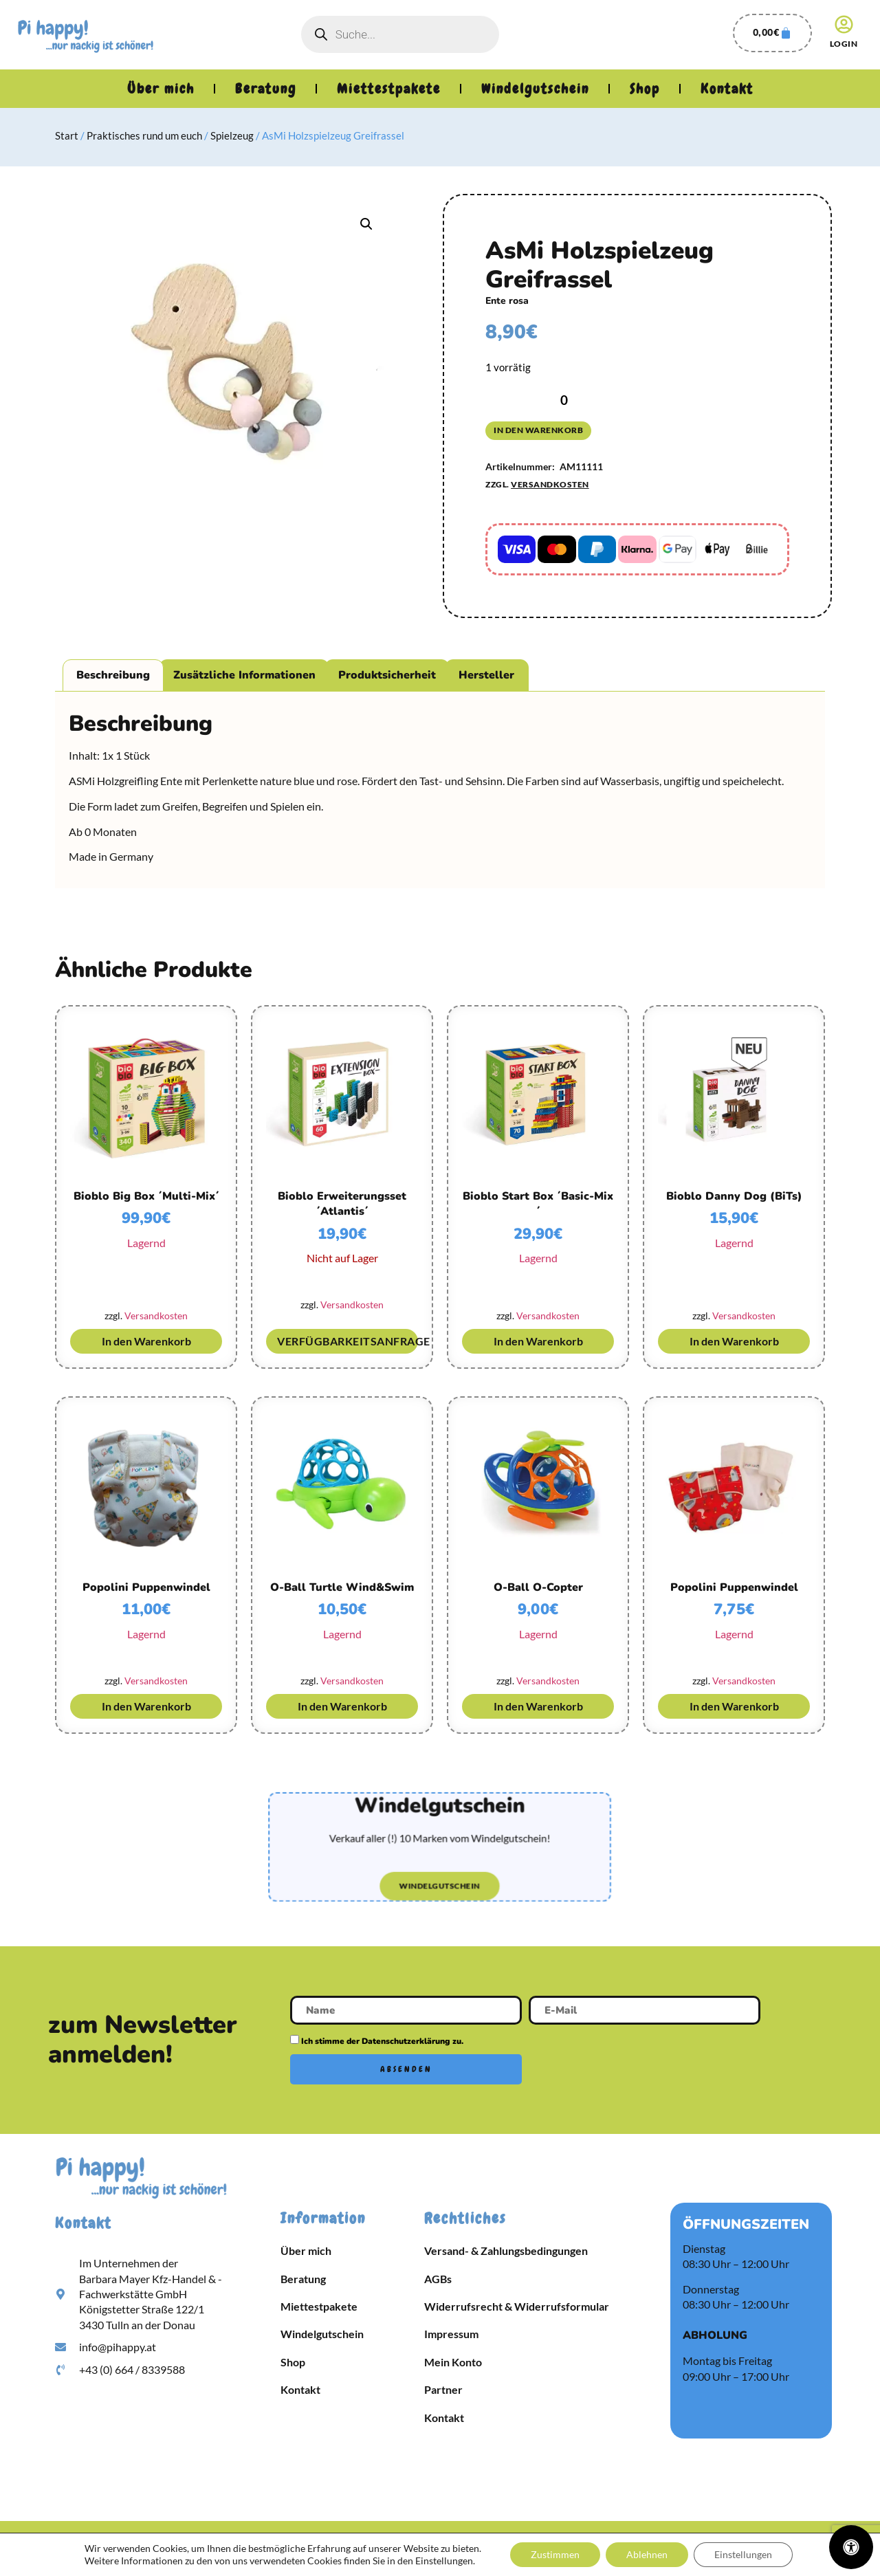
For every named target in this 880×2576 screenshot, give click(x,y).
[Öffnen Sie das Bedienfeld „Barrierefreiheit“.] (851, 2547)
